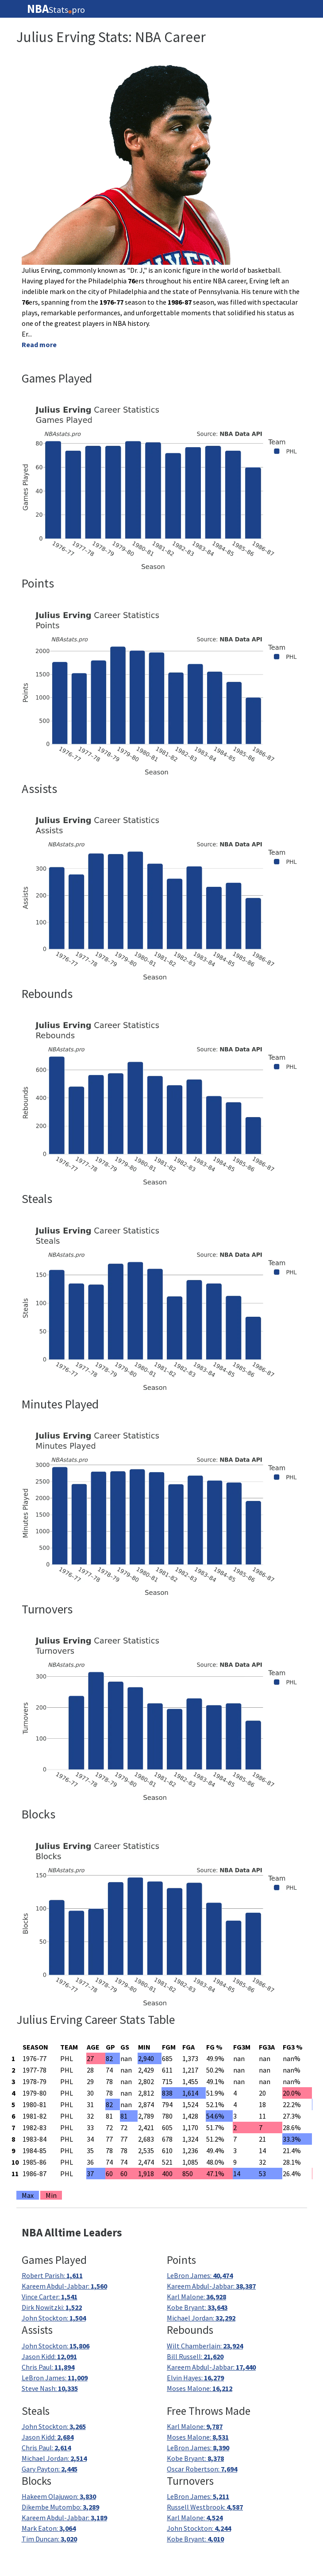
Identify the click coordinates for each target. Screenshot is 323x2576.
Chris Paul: (48, 2367)
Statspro (56, 9)
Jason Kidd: (49, 2356)
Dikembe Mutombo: (60, 2507)
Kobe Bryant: (197, 2307)
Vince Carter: (49, 2296)
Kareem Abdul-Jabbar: (64, 2286)
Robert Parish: (52, 2275)
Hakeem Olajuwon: (59, 2496)
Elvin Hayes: (195, 2377)
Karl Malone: (196, 2296)
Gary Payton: (49, 2468)
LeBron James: (200, 2275)
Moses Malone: (199, 2388)
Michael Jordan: (201, 2317)
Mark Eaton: (49, 2528)
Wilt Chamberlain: (205, 2345)
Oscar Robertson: (202, 2468)
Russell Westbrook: (205, 2507)
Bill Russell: (195, 2356)
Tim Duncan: (49, 2538)
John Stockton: (54, 2317)
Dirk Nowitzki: (52, 2307)
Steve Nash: (50, 2388)
